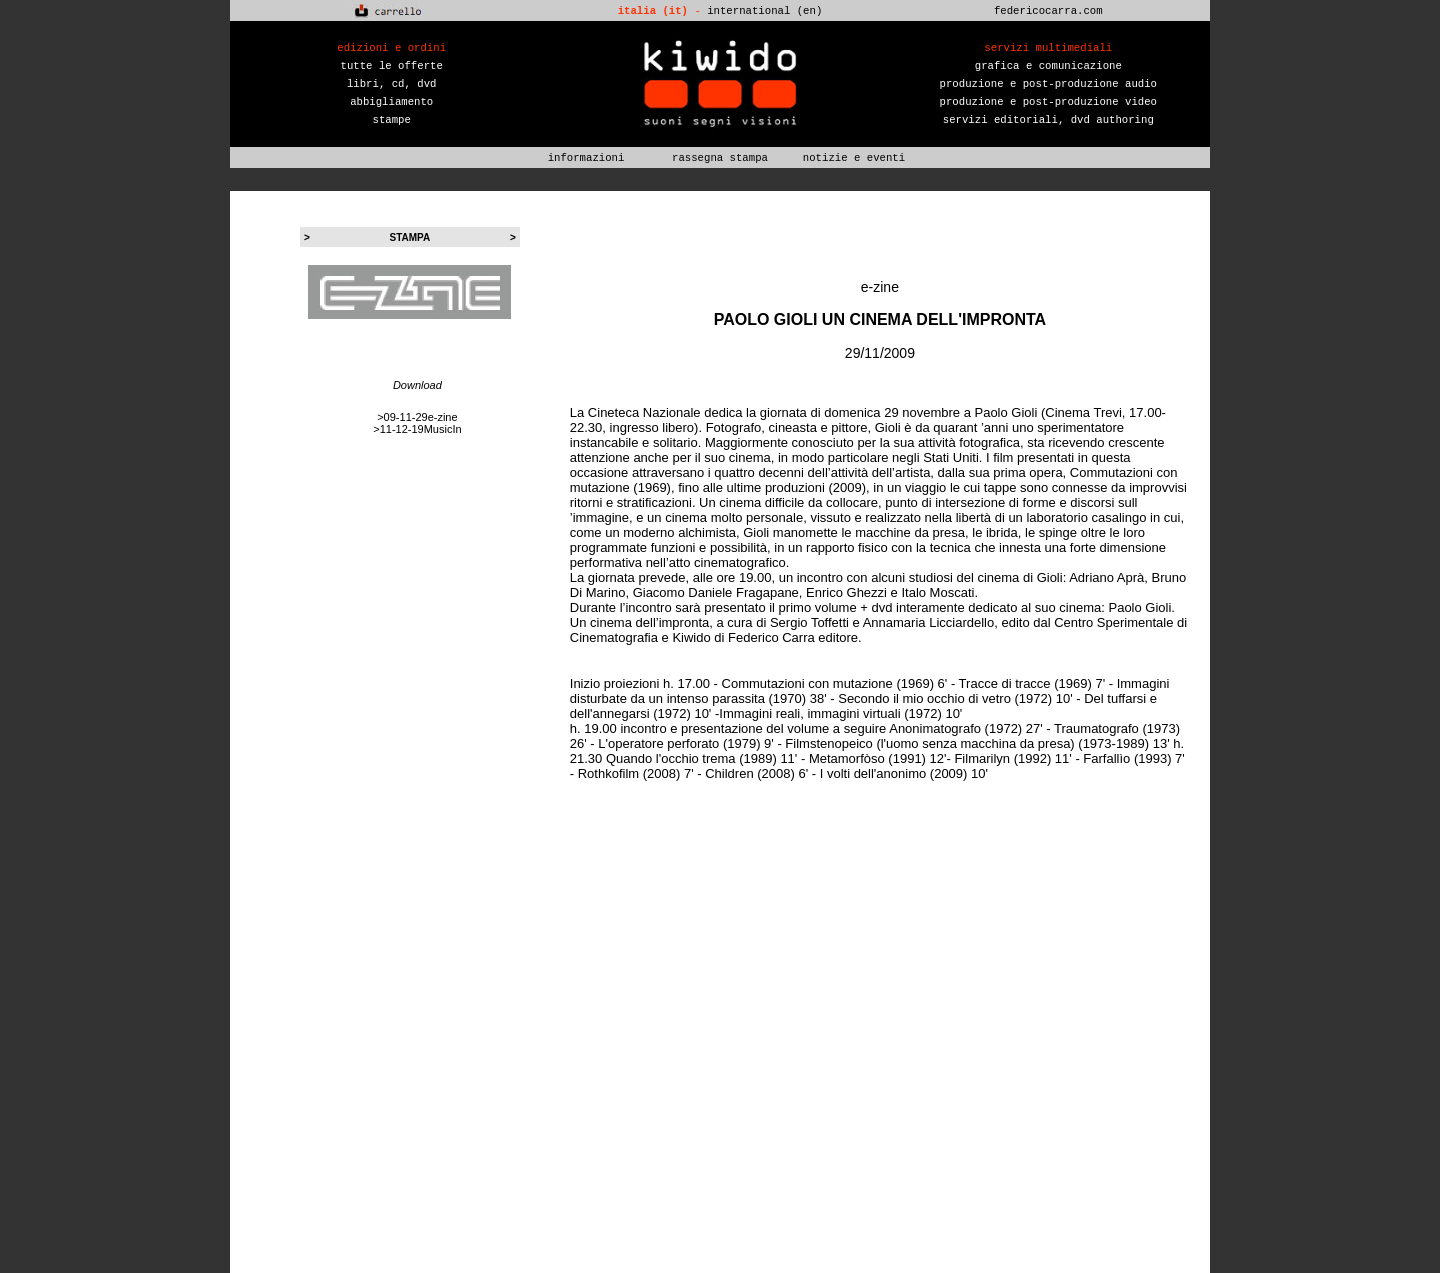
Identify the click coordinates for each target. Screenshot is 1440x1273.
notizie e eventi (854, 158)
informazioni (586, 158)
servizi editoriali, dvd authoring (1048, 120)
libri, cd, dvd (392, 84)
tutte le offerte (392, 66)
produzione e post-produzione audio (1048, 84)
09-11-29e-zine (421, 417)
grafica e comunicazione (1048, 66)
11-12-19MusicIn (421, 429)
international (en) (764, 11)
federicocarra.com (1048, 11)
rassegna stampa (720, 158)
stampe (392, 120)
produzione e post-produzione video (1048, 102)
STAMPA (410, 237)
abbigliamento (391, 102)
